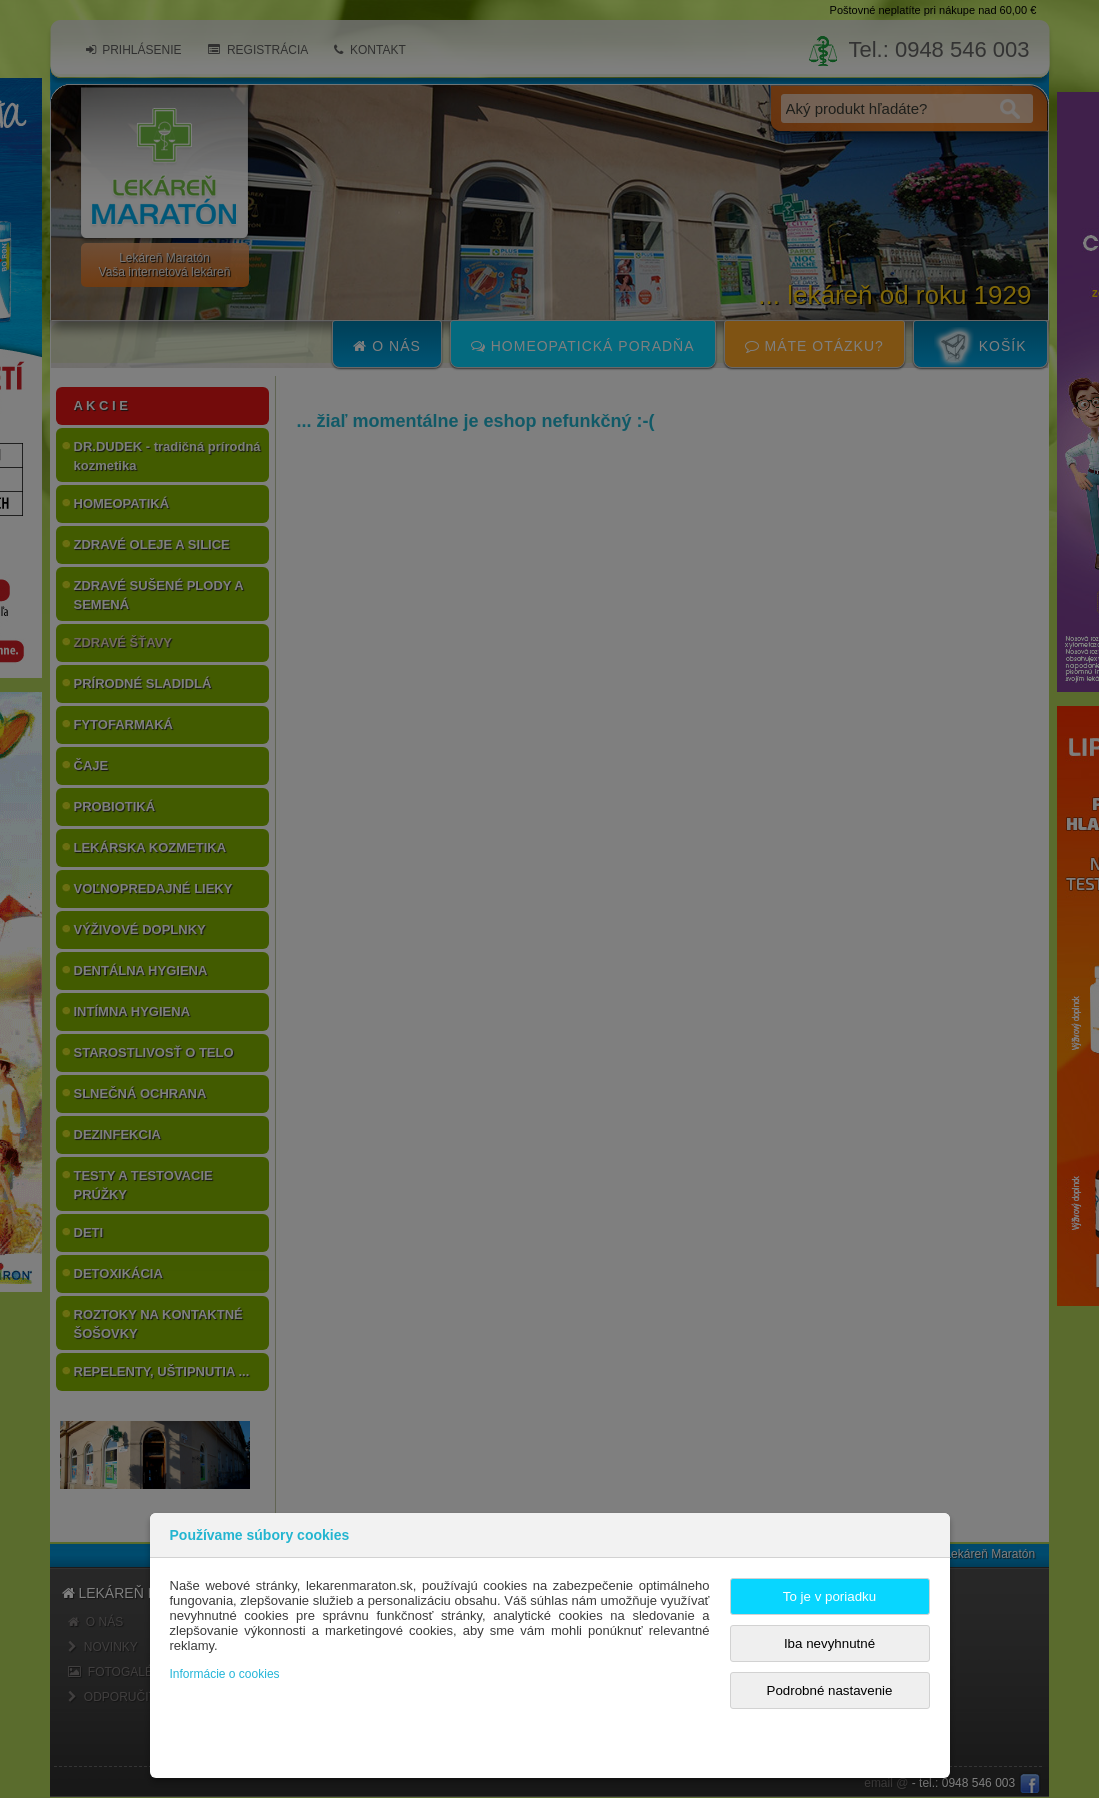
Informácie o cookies (225, 1674)
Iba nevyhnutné (829, 1643)
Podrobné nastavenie (830, 1690)
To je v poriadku (829, 1596)
